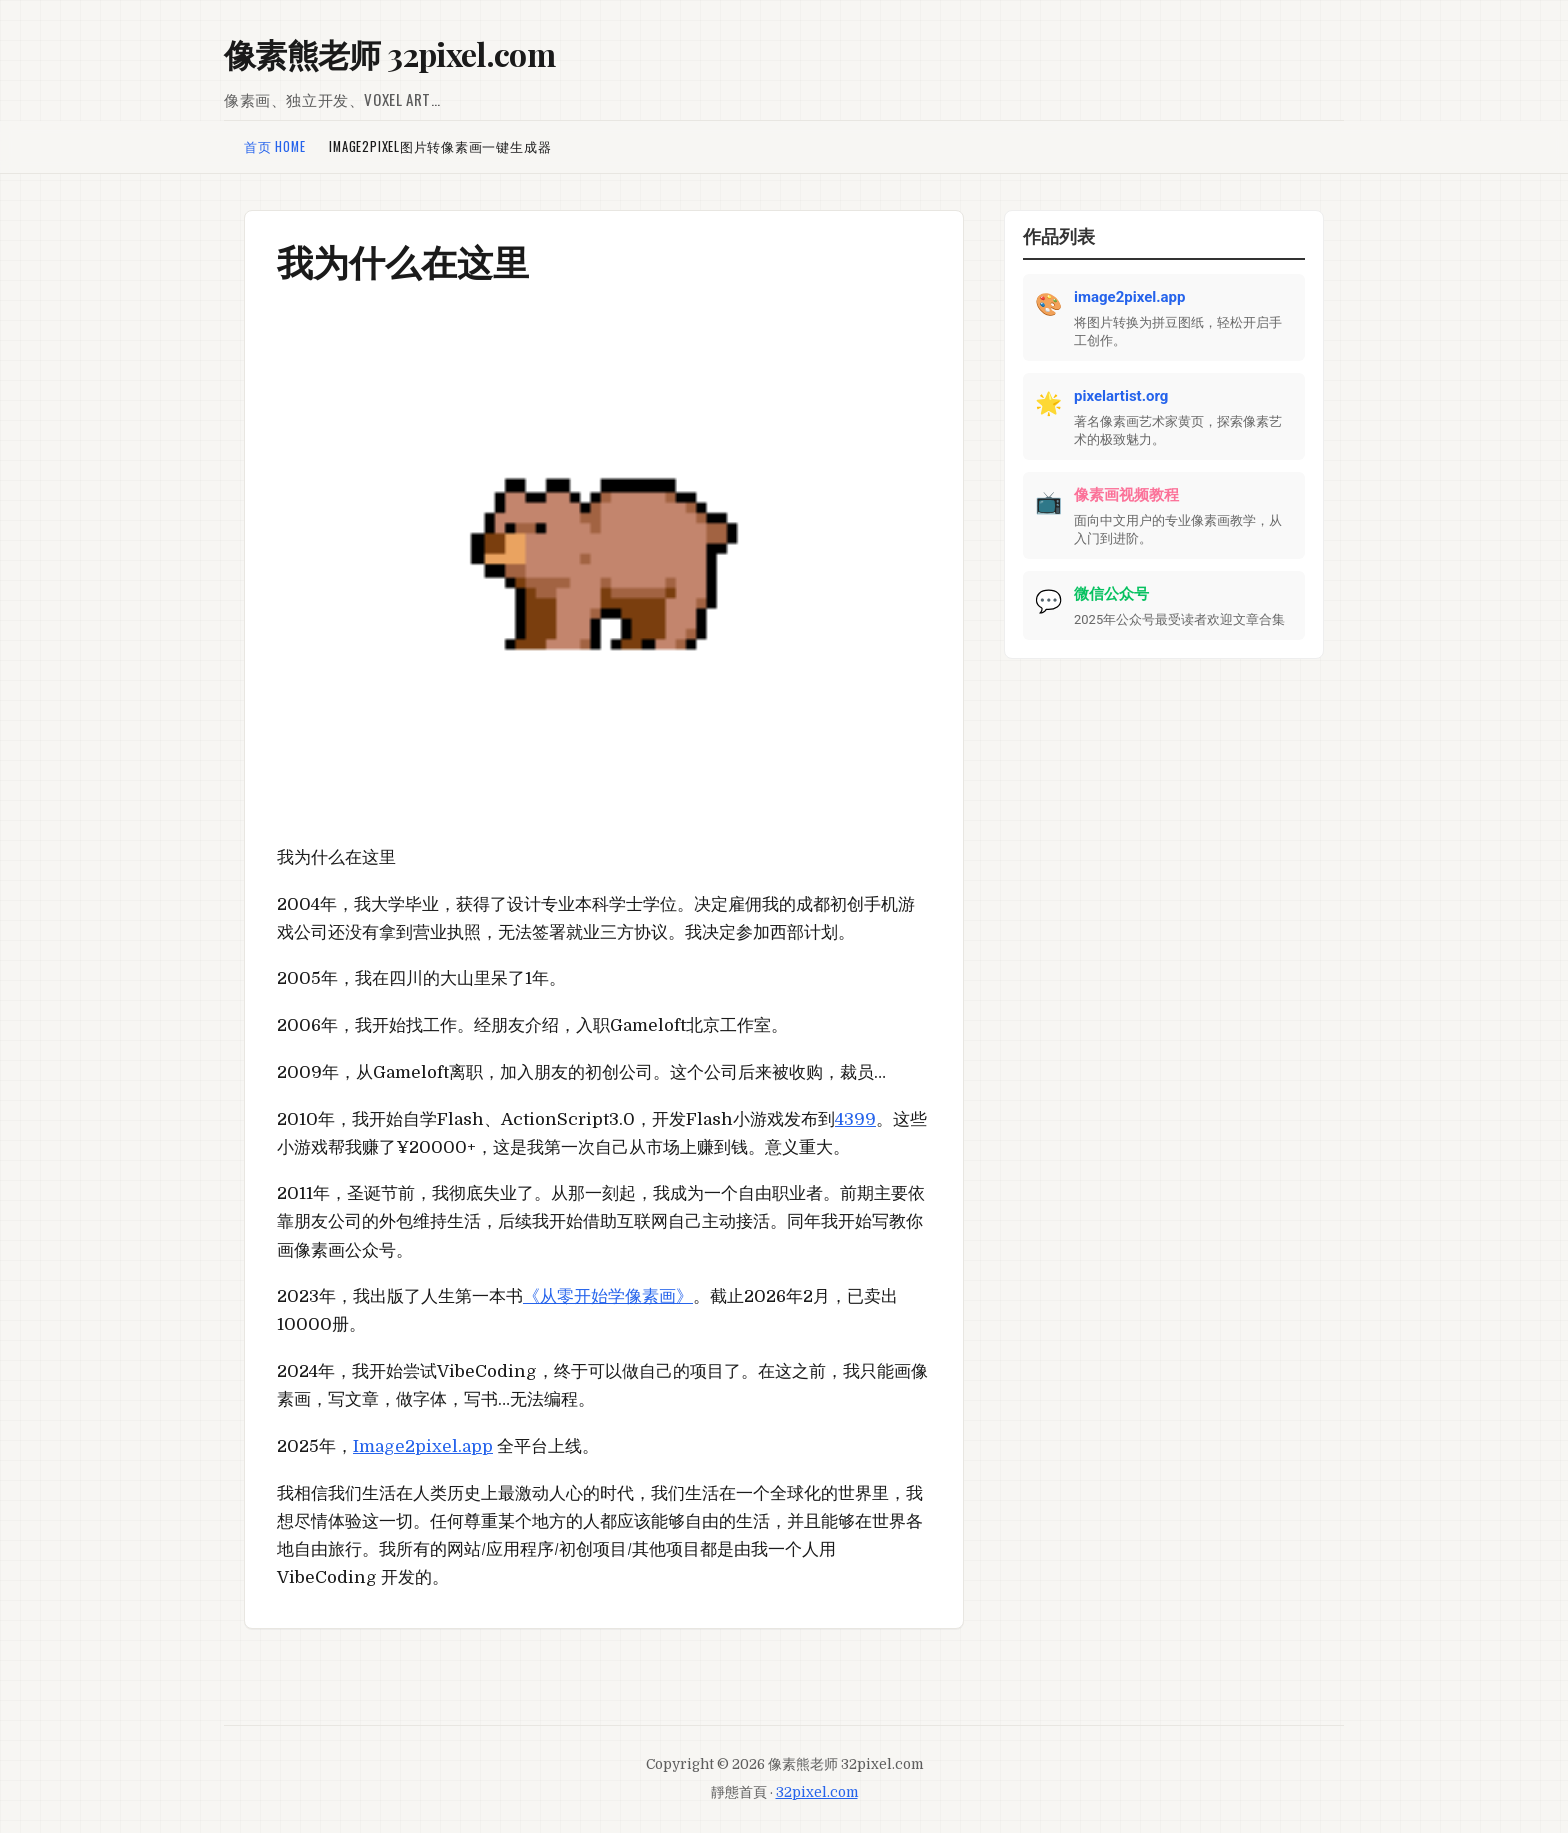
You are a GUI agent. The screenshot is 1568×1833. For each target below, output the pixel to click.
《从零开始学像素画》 (608, 1296)
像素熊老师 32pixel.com (389, 53)
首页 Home (274, 146)
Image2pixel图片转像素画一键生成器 (440, 146)
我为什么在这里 (403, 261)
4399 (855, 1119)
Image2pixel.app (423, 1446)
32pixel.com (817, 1792)
